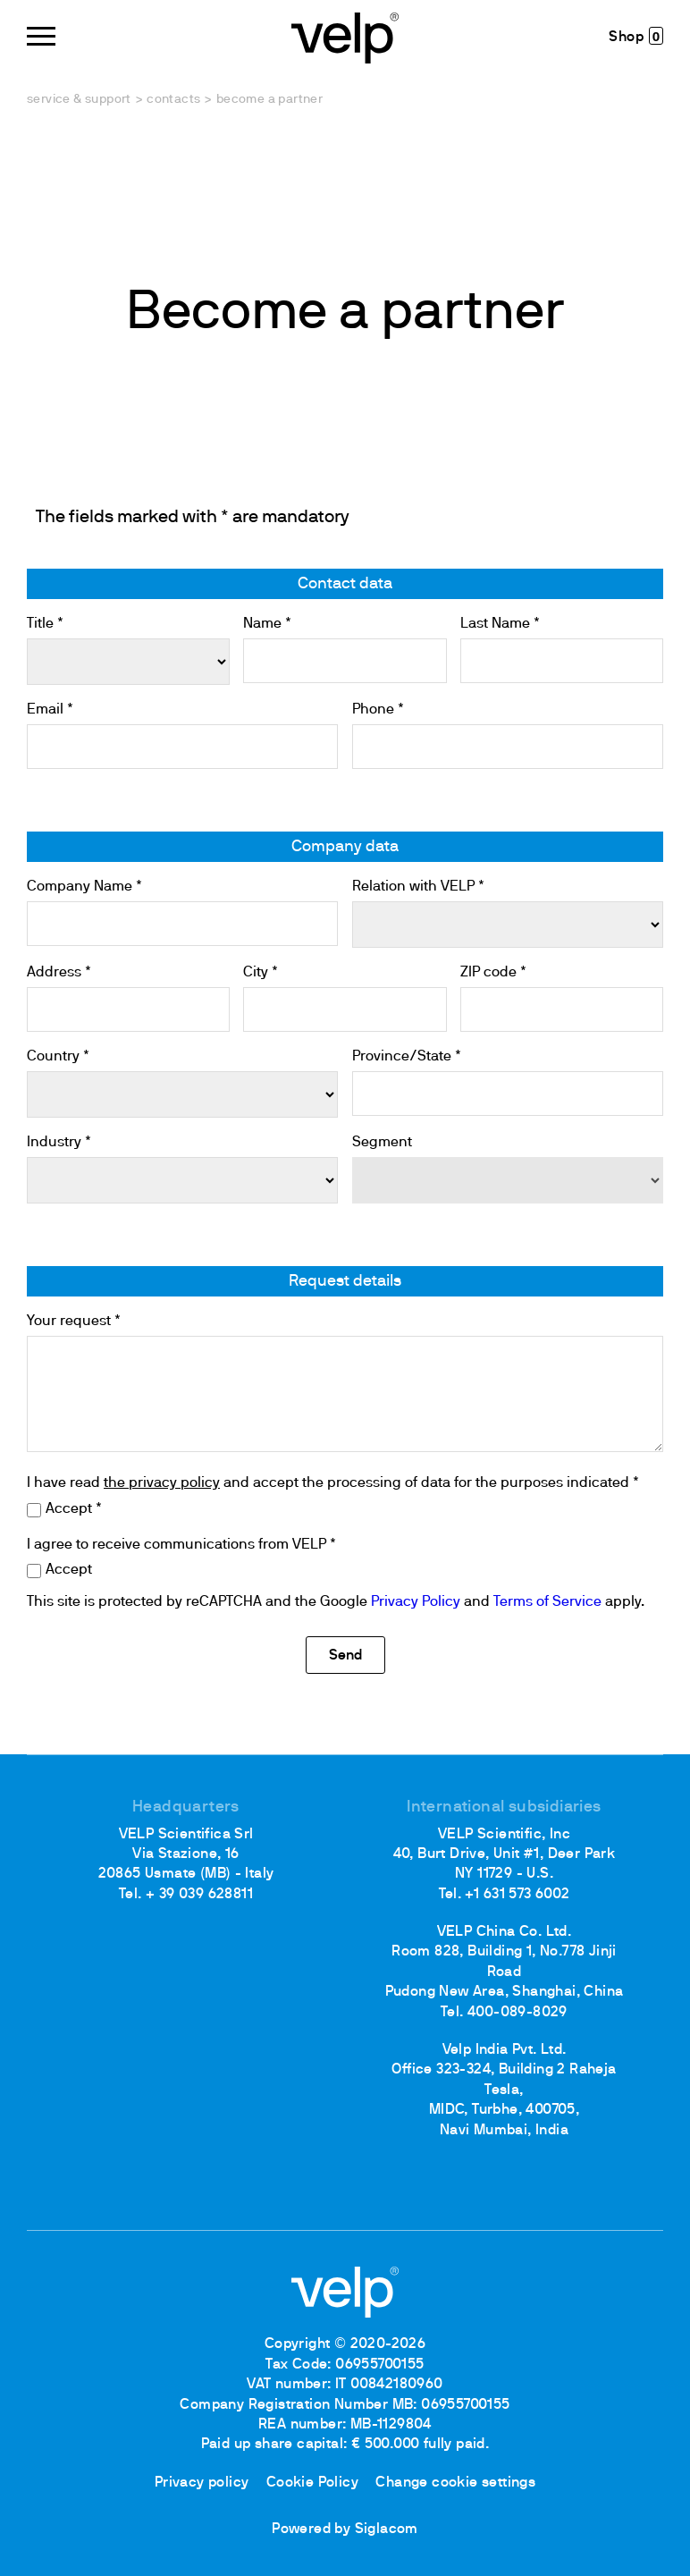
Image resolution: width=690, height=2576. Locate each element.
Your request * (74, 1321)
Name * (267, 624)
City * (260, 973)
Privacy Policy (415, 1602)
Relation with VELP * (418, 887)
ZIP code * (493, 973)
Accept (69, 1570)
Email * (50, 710)
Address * (59, 973)
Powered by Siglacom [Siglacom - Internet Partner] (345, 2529)
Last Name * (500, 624)
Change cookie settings (455, 2483)
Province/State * (406, 1057)
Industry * (59, 1142)
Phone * (378, 710)
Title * (45, 624)
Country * (58, 1057)
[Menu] (41, 36)
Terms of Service (547, 1602)
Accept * (74, 1509)
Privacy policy (202, 2483)
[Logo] (345, 36)
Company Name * (84, 887)
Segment (382, 1142)
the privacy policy (162, 1483)
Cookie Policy (312, 2483)
